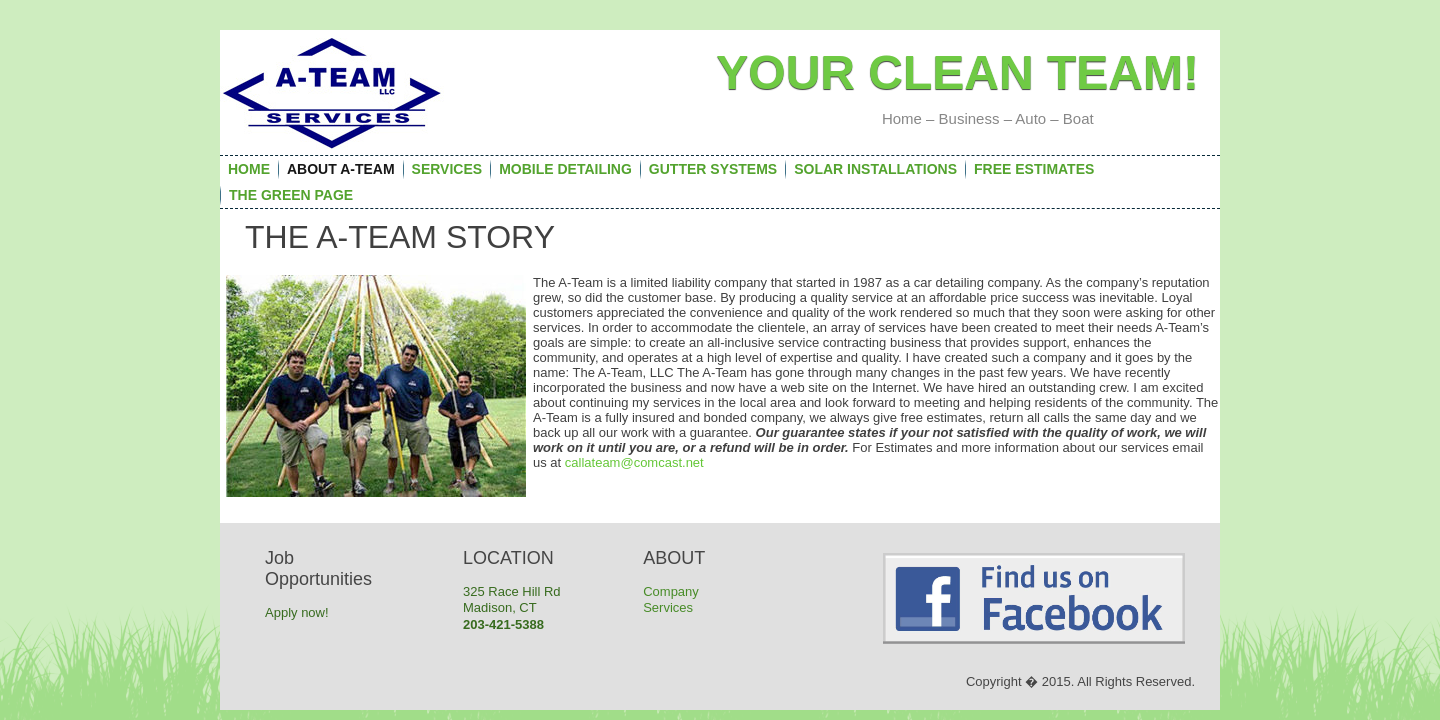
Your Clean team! (957, 72)
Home (249, 169)
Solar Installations (875, 169)
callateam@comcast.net (634, 462)
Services (447, 169)
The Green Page (291, 195)
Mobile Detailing (565, 169)
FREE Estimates (1034, 169)
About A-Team (341, 169)
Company (671, 591)
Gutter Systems (713, 169)
